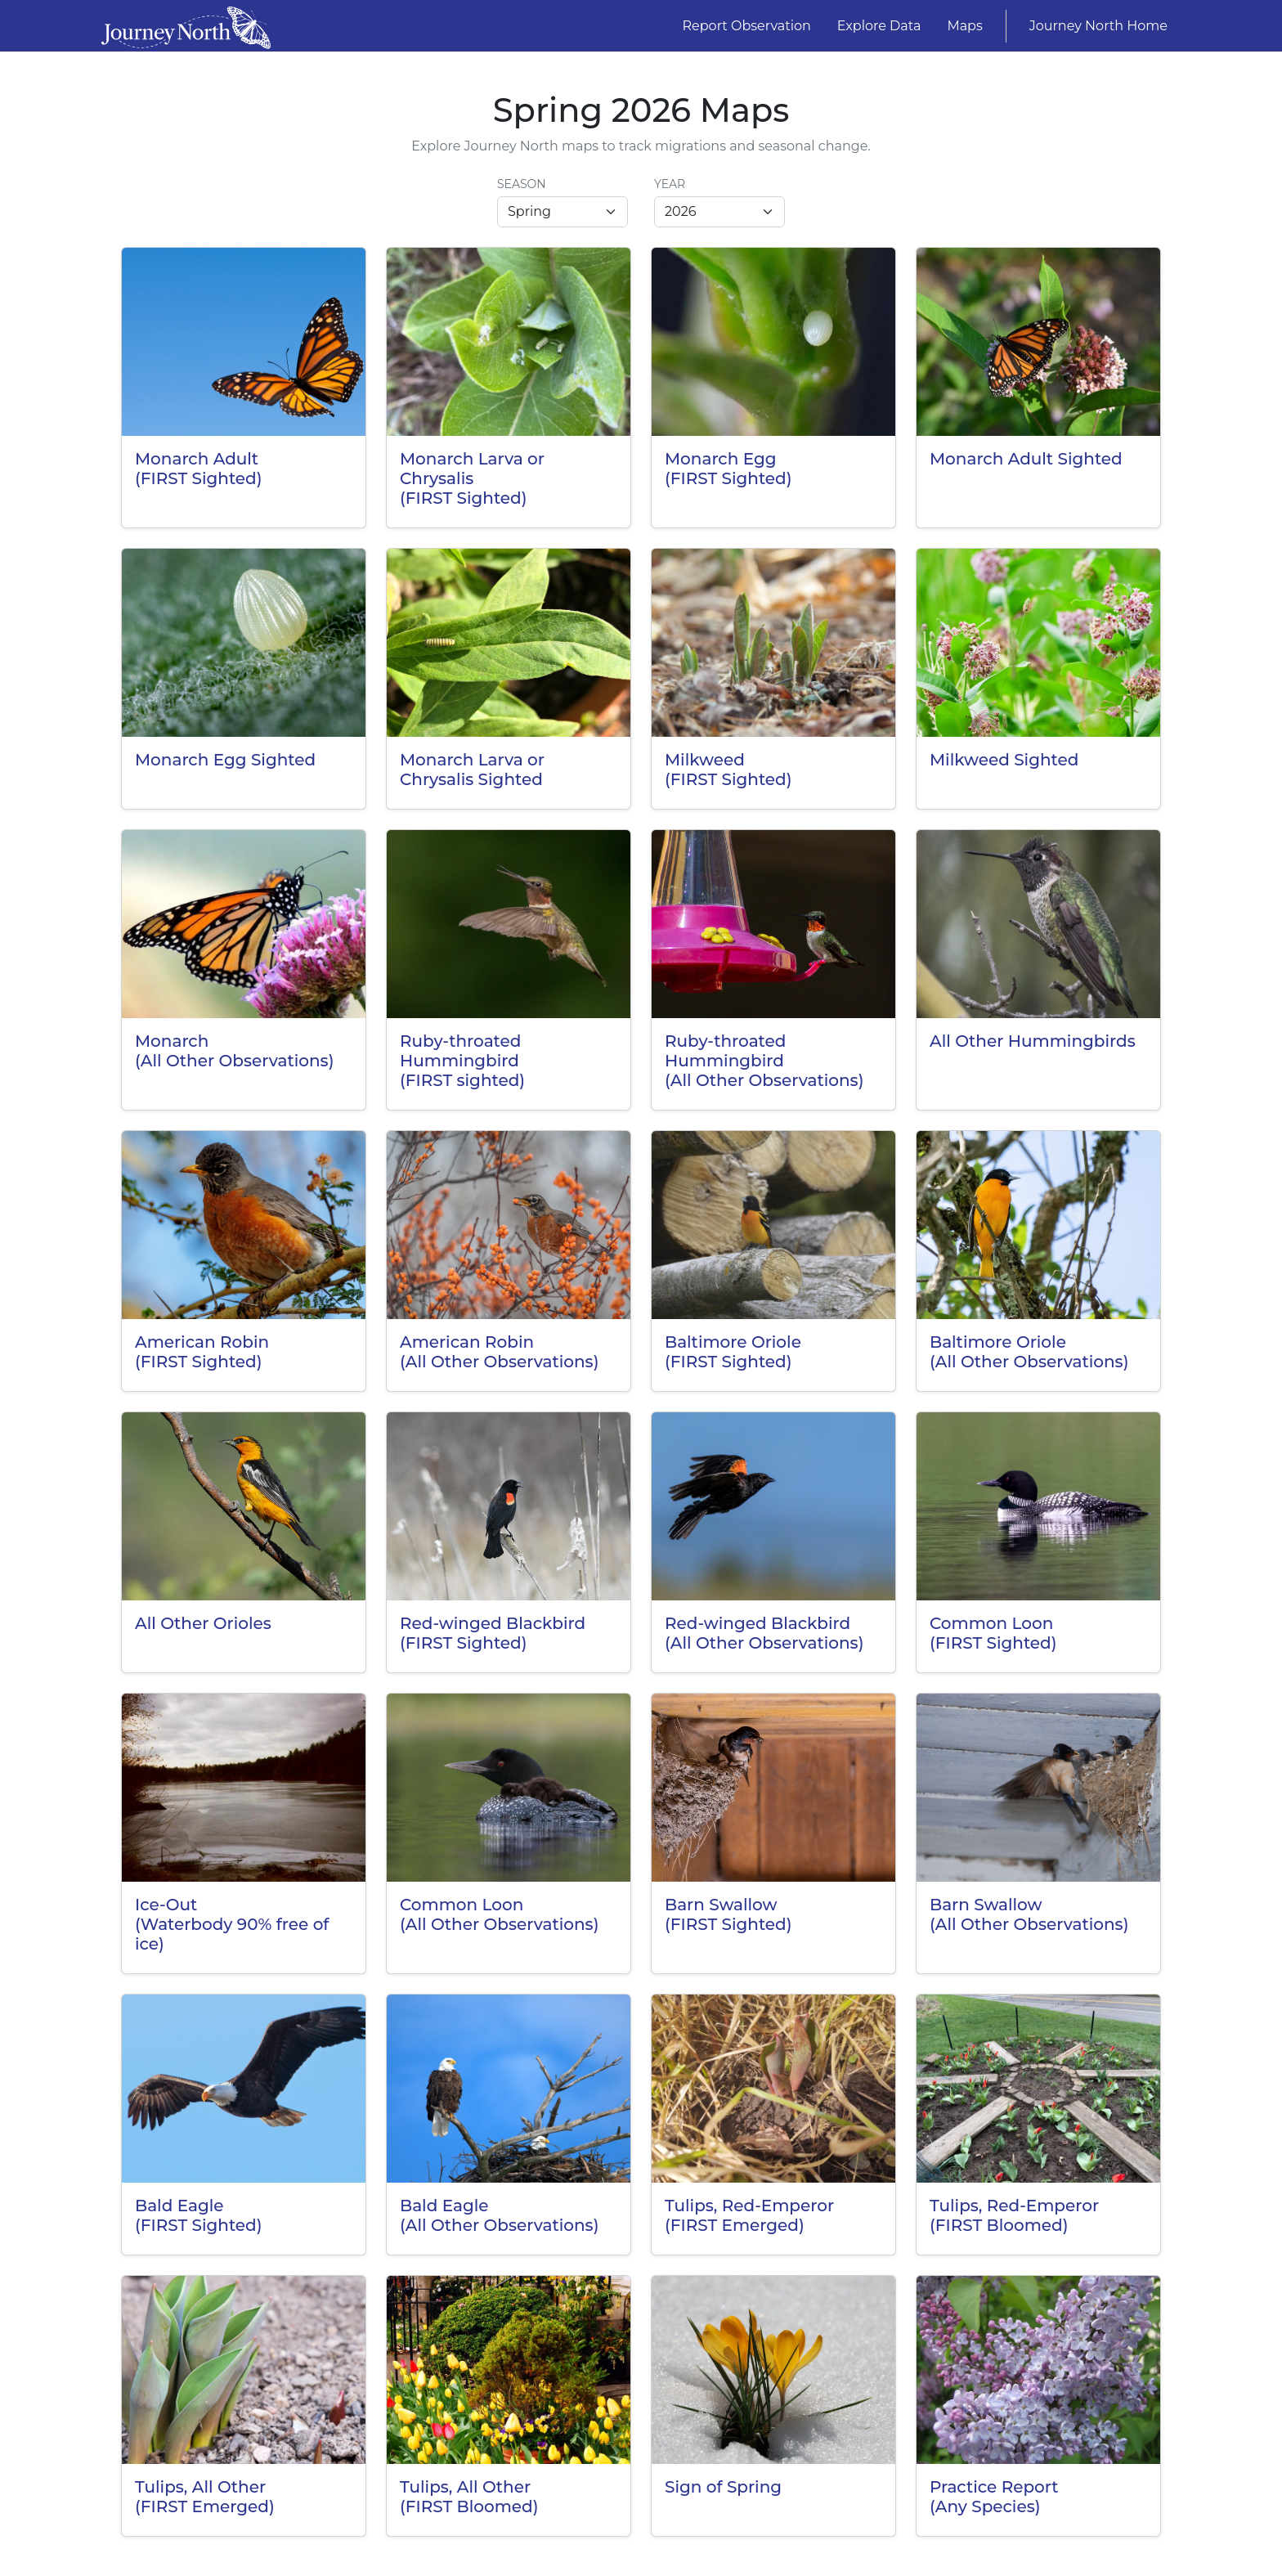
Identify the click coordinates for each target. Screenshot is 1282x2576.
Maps (964, 26)
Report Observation (747, 26)
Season (521, 184)
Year (669, 184)
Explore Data (879, 26)
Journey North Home (1098, 26)
